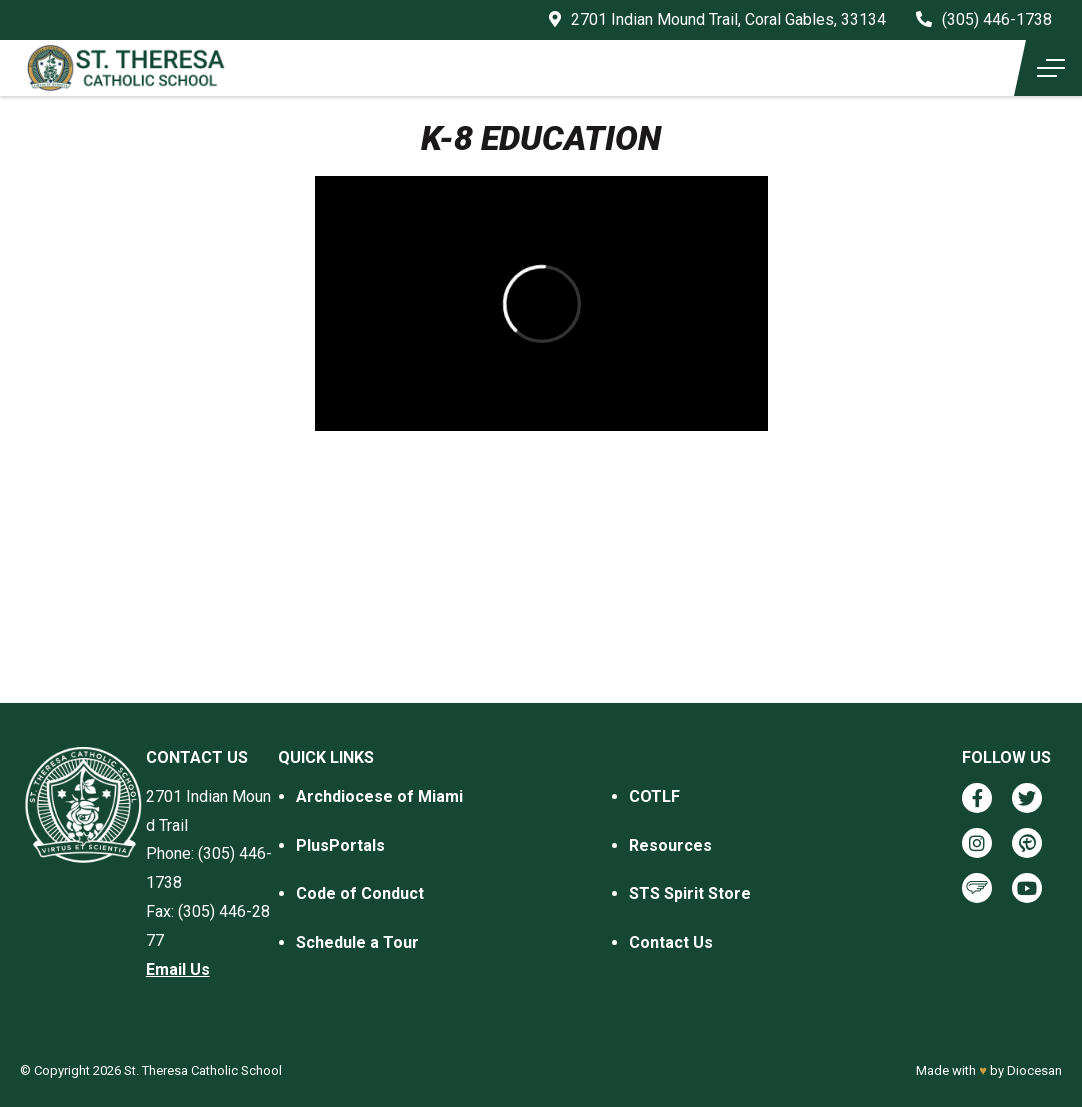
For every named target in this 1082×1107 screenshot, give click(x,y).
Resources (670, 845)
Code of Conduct (360, 893)
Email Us (178, 969)
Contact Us (671, 942)
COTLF (654, 796)
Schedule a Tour (357, 942)
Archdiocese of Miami (379, 796)
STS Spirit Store (690, 893)
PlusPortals (340, 845)
